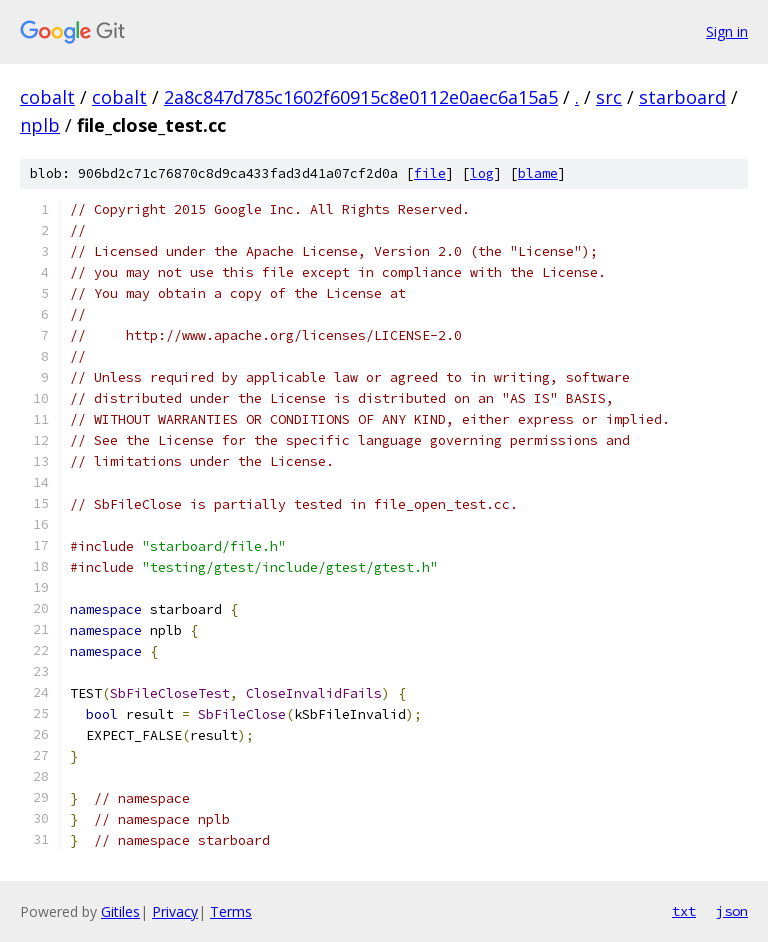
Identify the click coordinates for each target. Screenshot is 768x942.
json (732, 911)
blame (538, 173)
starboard (682, 97)
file (430, 173)
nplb (40, 125)
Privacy (175, 911)
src (609, 97)
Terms (231, 911)
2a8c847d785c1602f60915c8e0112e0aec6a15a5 (361, 97)
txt (684, 911)
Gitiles (120, 911)
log (482, 173)
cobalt (47, 97)
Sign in (727, 31)
